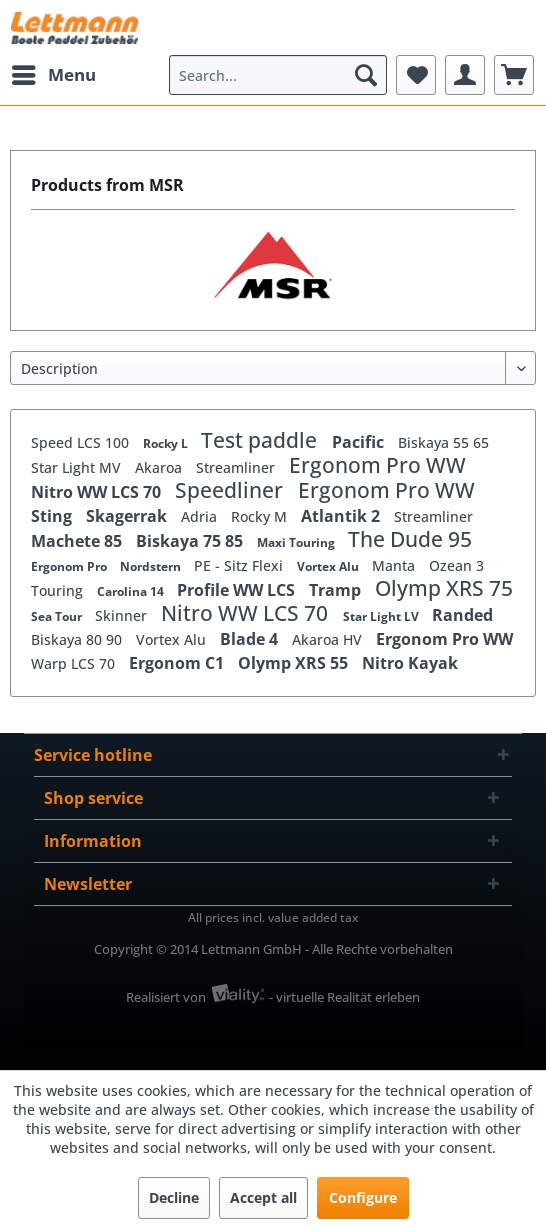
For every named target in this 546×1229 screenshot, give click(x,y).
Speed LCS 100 (82, 442)
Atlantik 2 (342, 516)
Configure (363, 1197)
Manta (395, 565)
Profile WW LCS (238, 590)
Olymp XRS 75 (444, 588)
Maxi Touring (297, 542)
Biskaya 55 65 (443, 442)
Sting (53, 516)
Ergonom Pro (70, 566)
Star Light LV (382, 616)
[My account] (465, 75)
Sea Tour (58, 616)
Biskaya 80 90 (78, 639)
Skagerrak (128, 516)
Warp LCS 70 (75, 663)
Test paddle (261, 440)
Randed (462, 615)
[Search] (366, 75)
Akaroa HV (329, 639)
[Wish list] (416, 75)
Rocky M (261, 516)
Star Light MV (78, 467)
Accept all (263, 1197)
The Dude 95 (410, 539)
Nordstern (152, 566)
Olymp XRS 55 (295, 663)
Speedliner (231, 490)
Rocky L (167, 443)
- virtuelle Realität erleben (344, 997)
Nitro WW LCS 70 (98, 492)
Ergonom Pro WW (377, 465)
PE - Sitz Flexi (240, 565)
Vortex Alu (329, 566)
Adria (201, 516)
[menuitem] (53, 75)
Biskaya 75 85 (191, 541)
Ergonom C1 (178, 663)
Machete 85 (78, 541)
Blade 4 (251, 639)
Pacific (360, 442)
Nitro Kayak (410, 663)
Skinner (123, 615)
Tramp (337, 590)
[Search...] (278, 75)
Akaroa (160, 467)
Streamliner (237, 467)
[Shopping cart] (514, 75)
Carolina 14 (132, 591)
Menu (54, 72)
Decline (174, 1197)
